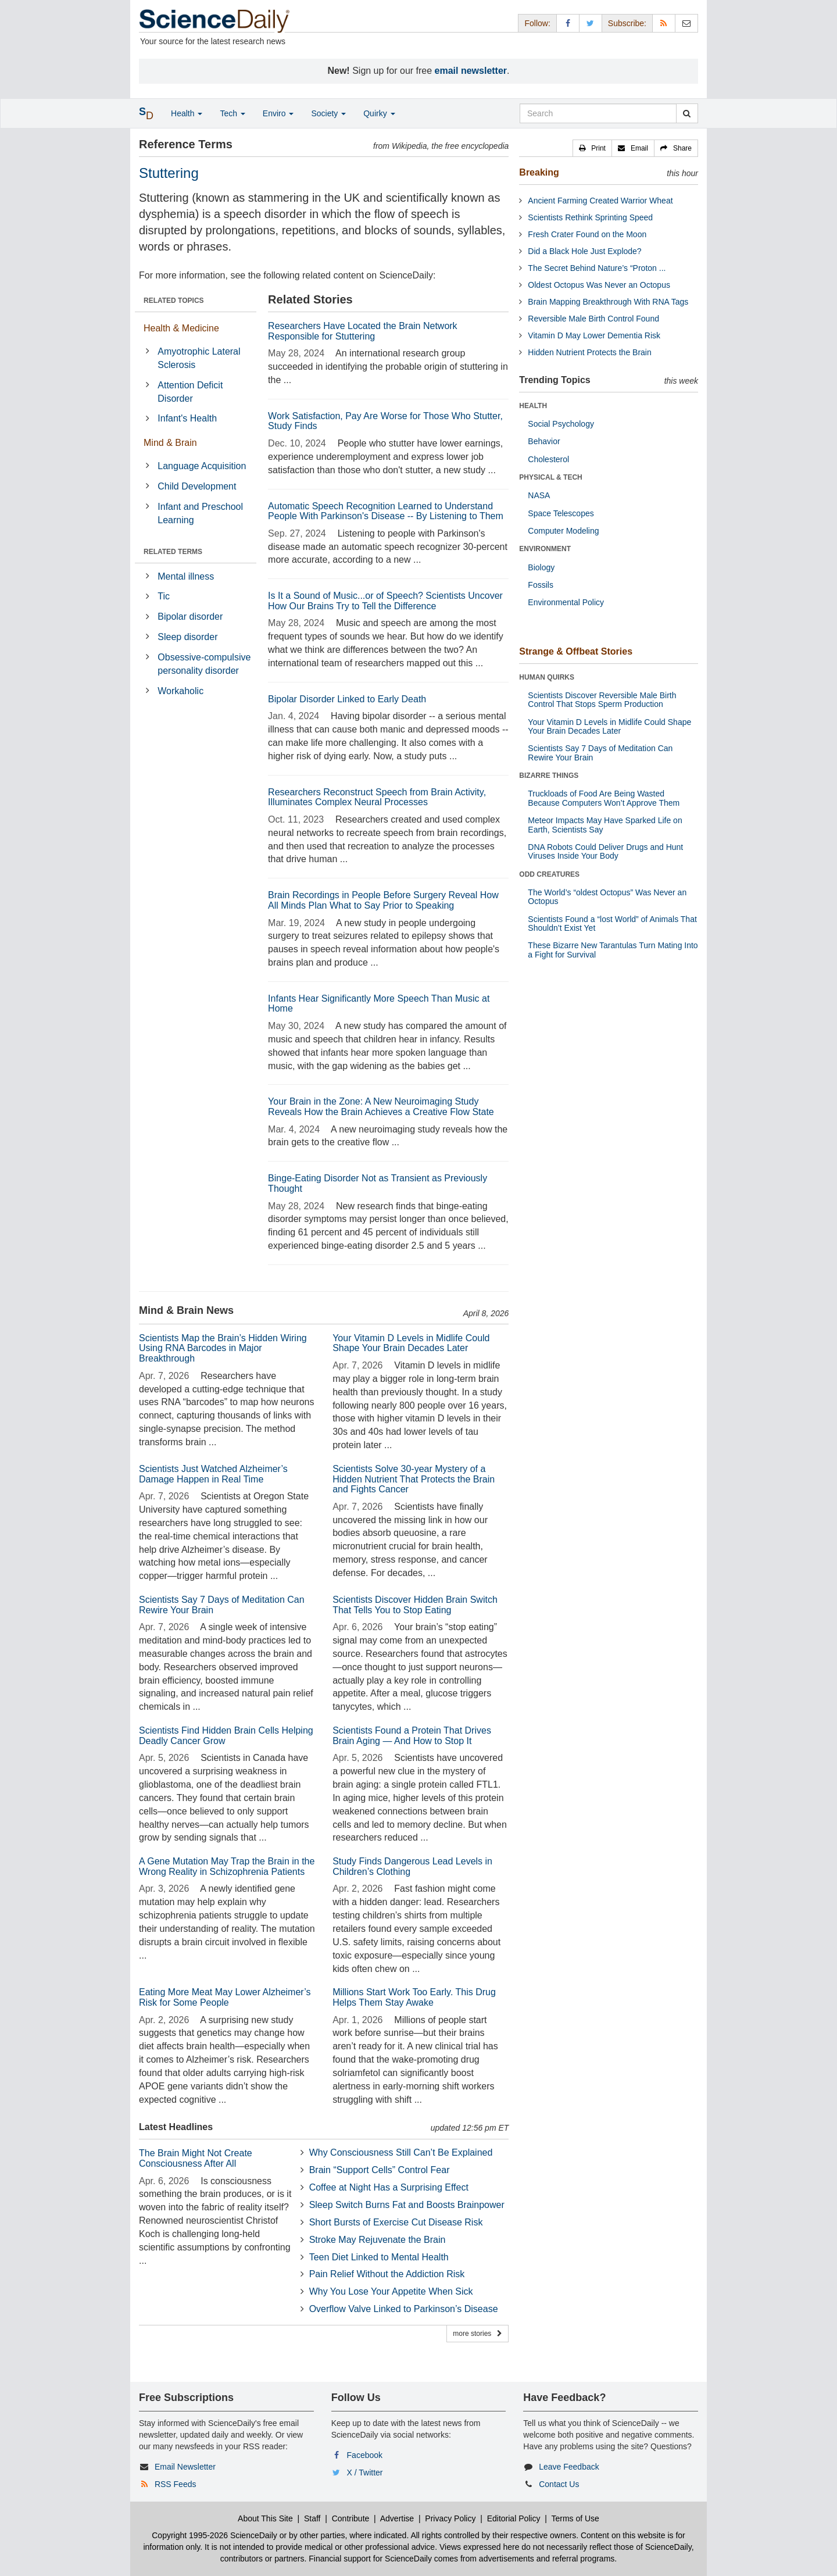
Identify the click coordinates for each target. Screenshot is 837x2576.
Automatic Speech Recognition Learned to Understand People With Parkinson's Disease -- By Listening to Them (385, 511)
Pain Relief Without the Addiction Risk (387, 2274)
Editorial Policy (514, 2518)
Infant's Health (187, 418)
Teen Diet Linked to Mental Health (379, 2257)
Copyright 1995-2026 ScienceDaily (214, 2535)
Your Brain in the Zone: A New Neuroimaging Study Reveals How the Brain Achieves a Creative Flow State (381, 1106)
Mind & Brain (170, 443)
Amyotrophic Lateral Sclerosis (199, 358)
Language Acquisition (202, 466)
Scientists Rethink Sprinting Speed (590, 217)
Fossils (540, 584)
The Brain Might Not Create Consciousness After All (195, 2158)
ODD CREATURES (549, 874)
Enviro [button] (278, 113)
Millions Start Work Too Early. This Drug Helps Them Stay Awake (414, 1997)
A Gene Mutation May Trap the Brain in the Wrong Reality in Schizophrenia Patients (226, 1866)
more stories (477, 2334)
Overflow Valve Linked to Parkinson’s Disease (403, 2309)
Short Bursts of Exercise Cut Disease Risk (396, 2222)
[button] (592, 148)
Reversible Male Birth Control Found (593, 318)
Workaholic (180, 691)
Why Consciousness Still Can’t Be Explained (401, 2152)
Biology (541, 567)
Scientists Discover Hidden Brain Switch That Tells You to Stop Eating (415, 1605)
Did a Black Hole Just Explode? (584, 251)
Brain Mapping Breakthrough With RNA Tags (608, 301)
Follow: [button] (537, 23)
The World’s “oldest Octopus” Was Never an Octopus (607, 897)
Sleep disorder (187, 637)
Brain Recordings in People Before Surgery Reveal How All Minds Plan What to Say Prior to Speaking (383, 900)
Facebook (364, 2455)
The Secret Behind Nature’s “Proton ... (597, 268)
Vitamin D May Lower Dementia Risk (594, 335)
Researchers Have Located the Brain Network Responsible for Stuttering (362, 331)
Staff (312, 2518)
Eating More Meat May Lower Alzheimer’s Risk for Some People (225, 1997)
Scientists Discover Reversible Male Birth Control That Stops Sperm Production (602, 700)
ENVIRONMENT (545, 549)
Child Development (197, 486)
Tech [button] (232, 113)
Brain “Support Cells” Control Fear (379, 2170)
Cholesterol (548, 459)
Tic (164, 596)
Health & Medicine (181, 328)
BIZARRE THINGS (548, 775)
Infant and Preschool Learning (200, 513)
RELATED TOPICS (174, 300)
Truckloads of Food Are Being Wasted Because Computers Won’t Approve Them (603, 798)
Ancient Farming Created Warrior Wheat (600, 200)
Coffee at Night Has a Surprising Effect (388, 2187)
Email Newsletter (185, 2466)
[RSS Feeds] (663, 23)
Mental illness (186, 576)
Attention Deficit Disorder (190, 391)
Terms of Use (575, 2518)
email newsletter (471, 71)
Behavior (544, 441)
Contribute (351, 2518)
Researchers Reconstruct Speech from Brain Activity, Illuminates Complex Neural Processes (377, 797)
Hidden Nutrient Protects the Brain (589, 352)
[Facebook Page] (568, 23)
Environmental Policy (566, 602)
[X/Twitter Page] (590, 23)
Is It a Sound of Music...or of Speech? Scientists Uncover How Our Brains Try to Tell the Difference (385, 601)
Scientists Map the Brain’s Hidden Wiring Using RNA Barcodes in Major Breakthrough (223, 1348)
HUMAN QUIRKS (546, 677)
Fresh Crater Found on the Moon (587, 234)
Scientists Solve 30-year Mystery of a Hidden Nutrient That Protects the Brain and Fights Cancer (413, 1479)
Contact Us (559, 2484)
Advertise (397, 2518)
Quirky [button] (379, 113)
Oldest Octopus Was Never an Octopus (599, 285)
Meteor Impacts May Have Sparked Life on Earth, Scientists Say (605, 825)
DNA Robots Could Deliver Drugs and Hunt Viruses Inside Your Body (605, 851)
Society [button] (328, 113)
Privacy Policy (450, 2518)
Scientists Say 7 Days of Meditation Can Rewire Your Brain (600, 753)
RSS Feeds (175, 2484)
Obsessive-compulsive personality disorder (204, 664)
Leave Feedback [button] (569, 2466)
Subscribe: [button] (627, 23)
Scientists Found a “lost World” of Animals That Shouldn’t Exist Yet (612, 923)
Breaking (539, 172)
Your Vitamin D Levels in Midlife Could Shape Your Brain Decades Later (410, 1343)
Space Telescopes (560, 513)
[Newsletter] (686, 23)
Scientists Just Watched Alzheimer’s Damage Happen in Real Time (213, 1474)
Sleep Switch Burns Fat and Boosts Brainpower (407, 2205)
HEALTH (533, 406)
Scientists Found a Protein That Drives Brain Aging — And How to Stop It (411, 1735)
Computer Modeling (563, 530)
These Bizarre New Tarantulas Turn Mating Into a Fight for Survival (613, 950)
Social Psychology (561, 423)
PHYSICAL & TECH (550, 477)
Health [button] (186, 113)
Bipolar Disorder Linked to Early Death (347, 699)
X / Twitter (365, 2472)
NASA (539, 495)
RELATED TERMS (173, 552)
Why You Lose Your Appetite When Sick (391, 2291)
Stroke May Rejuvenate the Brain (377, 2240)
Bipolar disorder (190, 616)
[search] (686, 113)
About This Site (265, 2518)
